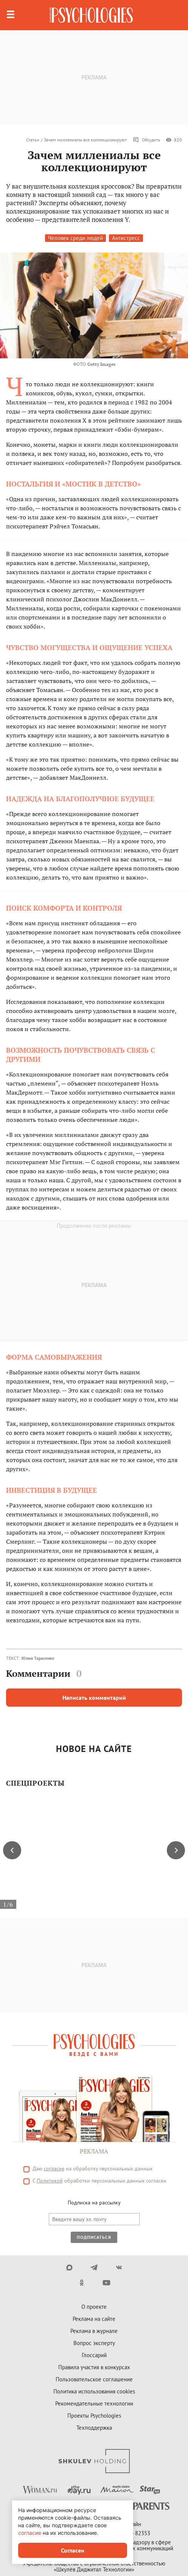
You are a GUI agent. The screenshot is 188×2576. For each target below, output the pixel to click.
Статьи (32, 140)
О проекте (94, 2306)
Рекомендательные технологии (94, 2403)
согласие (54, 2168)
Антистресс (126, 238)
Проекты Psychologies (94, 2415)
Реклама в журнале (94, 2330)
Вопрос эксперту (94, 2343)
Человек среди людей (75, 238)
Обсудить (146, 140)
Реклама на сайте (94, 2318)
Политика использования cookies (94, 2391)
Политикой (50, 2180)
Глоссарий (94, 2355)
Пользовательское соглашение (94, 2379)
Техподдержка (94, 2427)
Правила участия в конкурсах (94, 2367)
